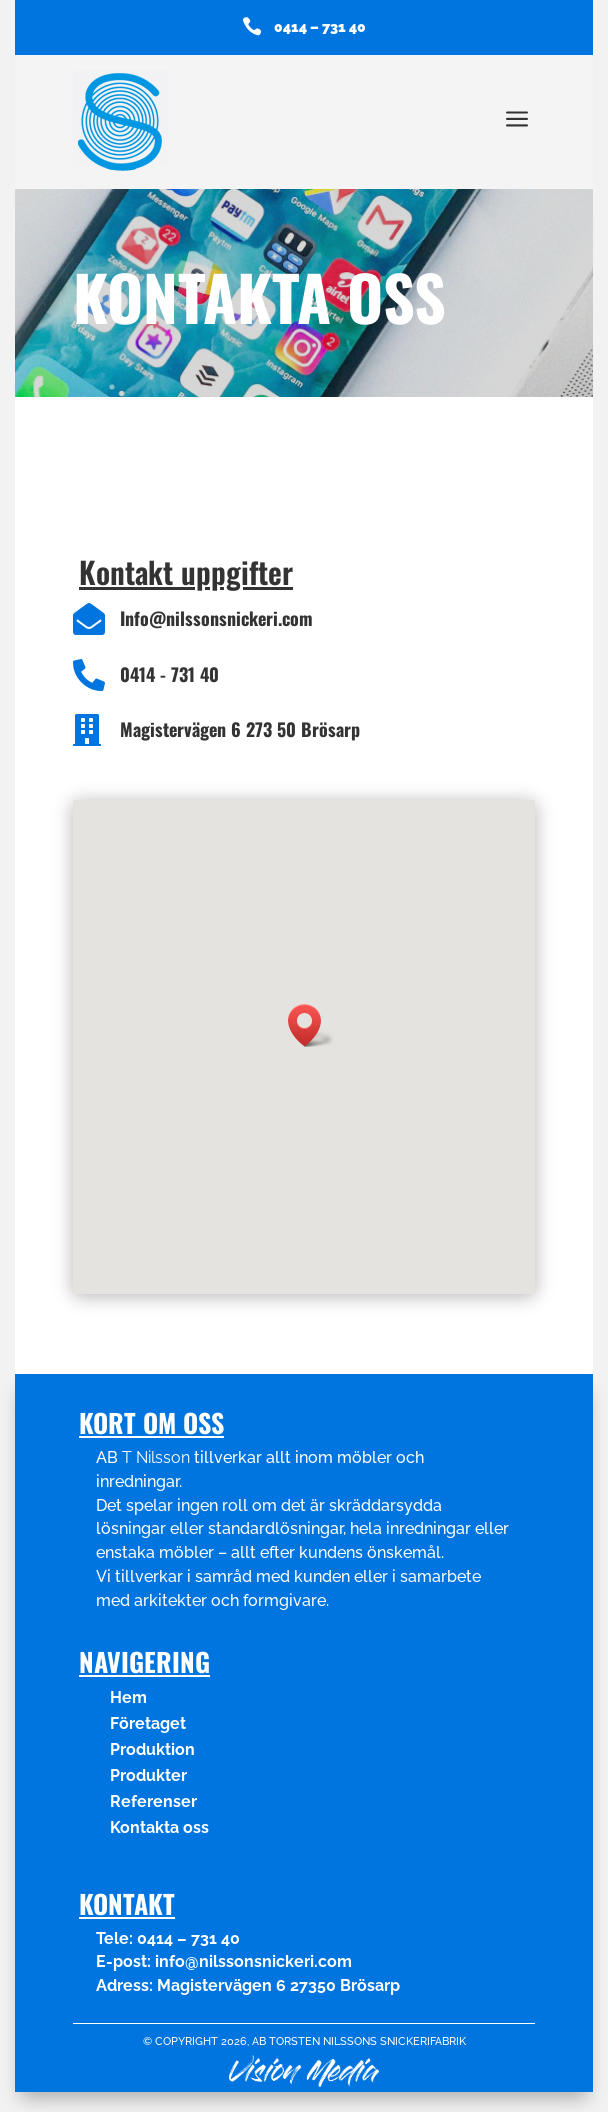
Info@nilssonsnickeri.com (216, 618)
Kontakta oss (159, 1827)
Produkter (148, 1775)
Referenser (153, 1801)
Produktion (152, 1749)
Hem (128, 1697)
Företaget (148, 1723)
